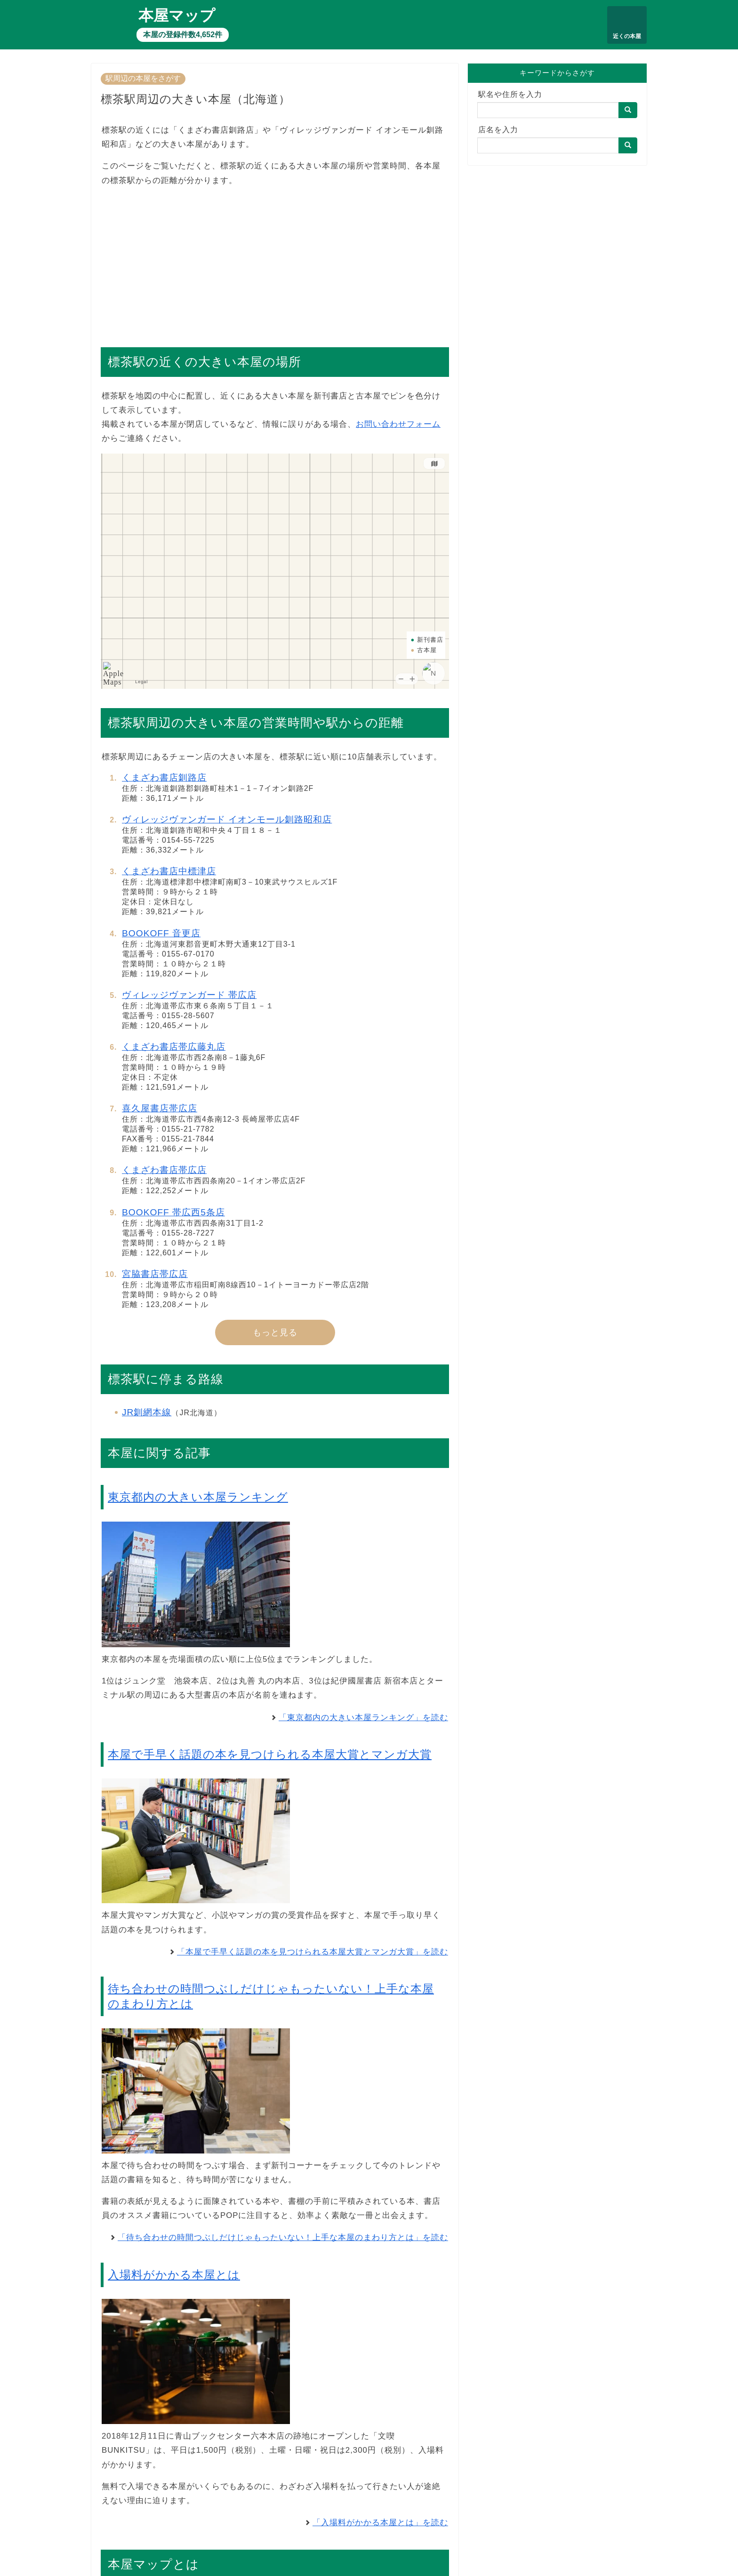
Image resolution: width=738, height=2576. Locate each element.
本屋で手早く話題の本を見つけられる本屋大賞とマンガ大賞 (270, 1754)
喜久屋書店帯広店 (159, 1108)
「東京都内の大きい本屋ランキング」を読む (363, 1717)
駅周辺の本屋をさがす (143, 78)
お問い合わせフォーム (398, 424)
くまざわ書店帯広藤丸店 (173, 1047)
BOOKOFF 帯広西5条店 (173, 1212)
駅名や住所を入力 (510, 94)
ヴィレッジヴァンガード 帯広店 (189, 995)
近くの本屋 (627, 36)
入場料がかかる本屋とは (174, 2274)
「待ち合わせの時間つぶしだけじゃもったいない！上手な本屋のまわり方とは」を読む (283, 2237)
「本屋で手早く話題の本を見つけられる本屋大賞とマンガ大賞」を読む (312, 1951)
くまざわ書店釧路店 (164, 777)
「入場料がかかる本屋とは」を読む (380, 2522)
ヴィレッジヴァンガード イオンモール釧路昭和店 (227, 819)
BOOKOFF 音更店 (161, 933)
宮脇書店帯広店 (155, 1274)
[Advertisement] (275, 262)
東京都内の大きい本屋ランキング (198, 1497)
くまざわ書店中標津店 (169, 871)
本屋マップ (176, 15)
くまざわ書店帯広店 (164, 1170)
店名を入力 (498, 130)
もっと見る (275, 1332)
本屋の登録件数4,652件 (182, 35)
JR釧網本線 (146, 1412)
